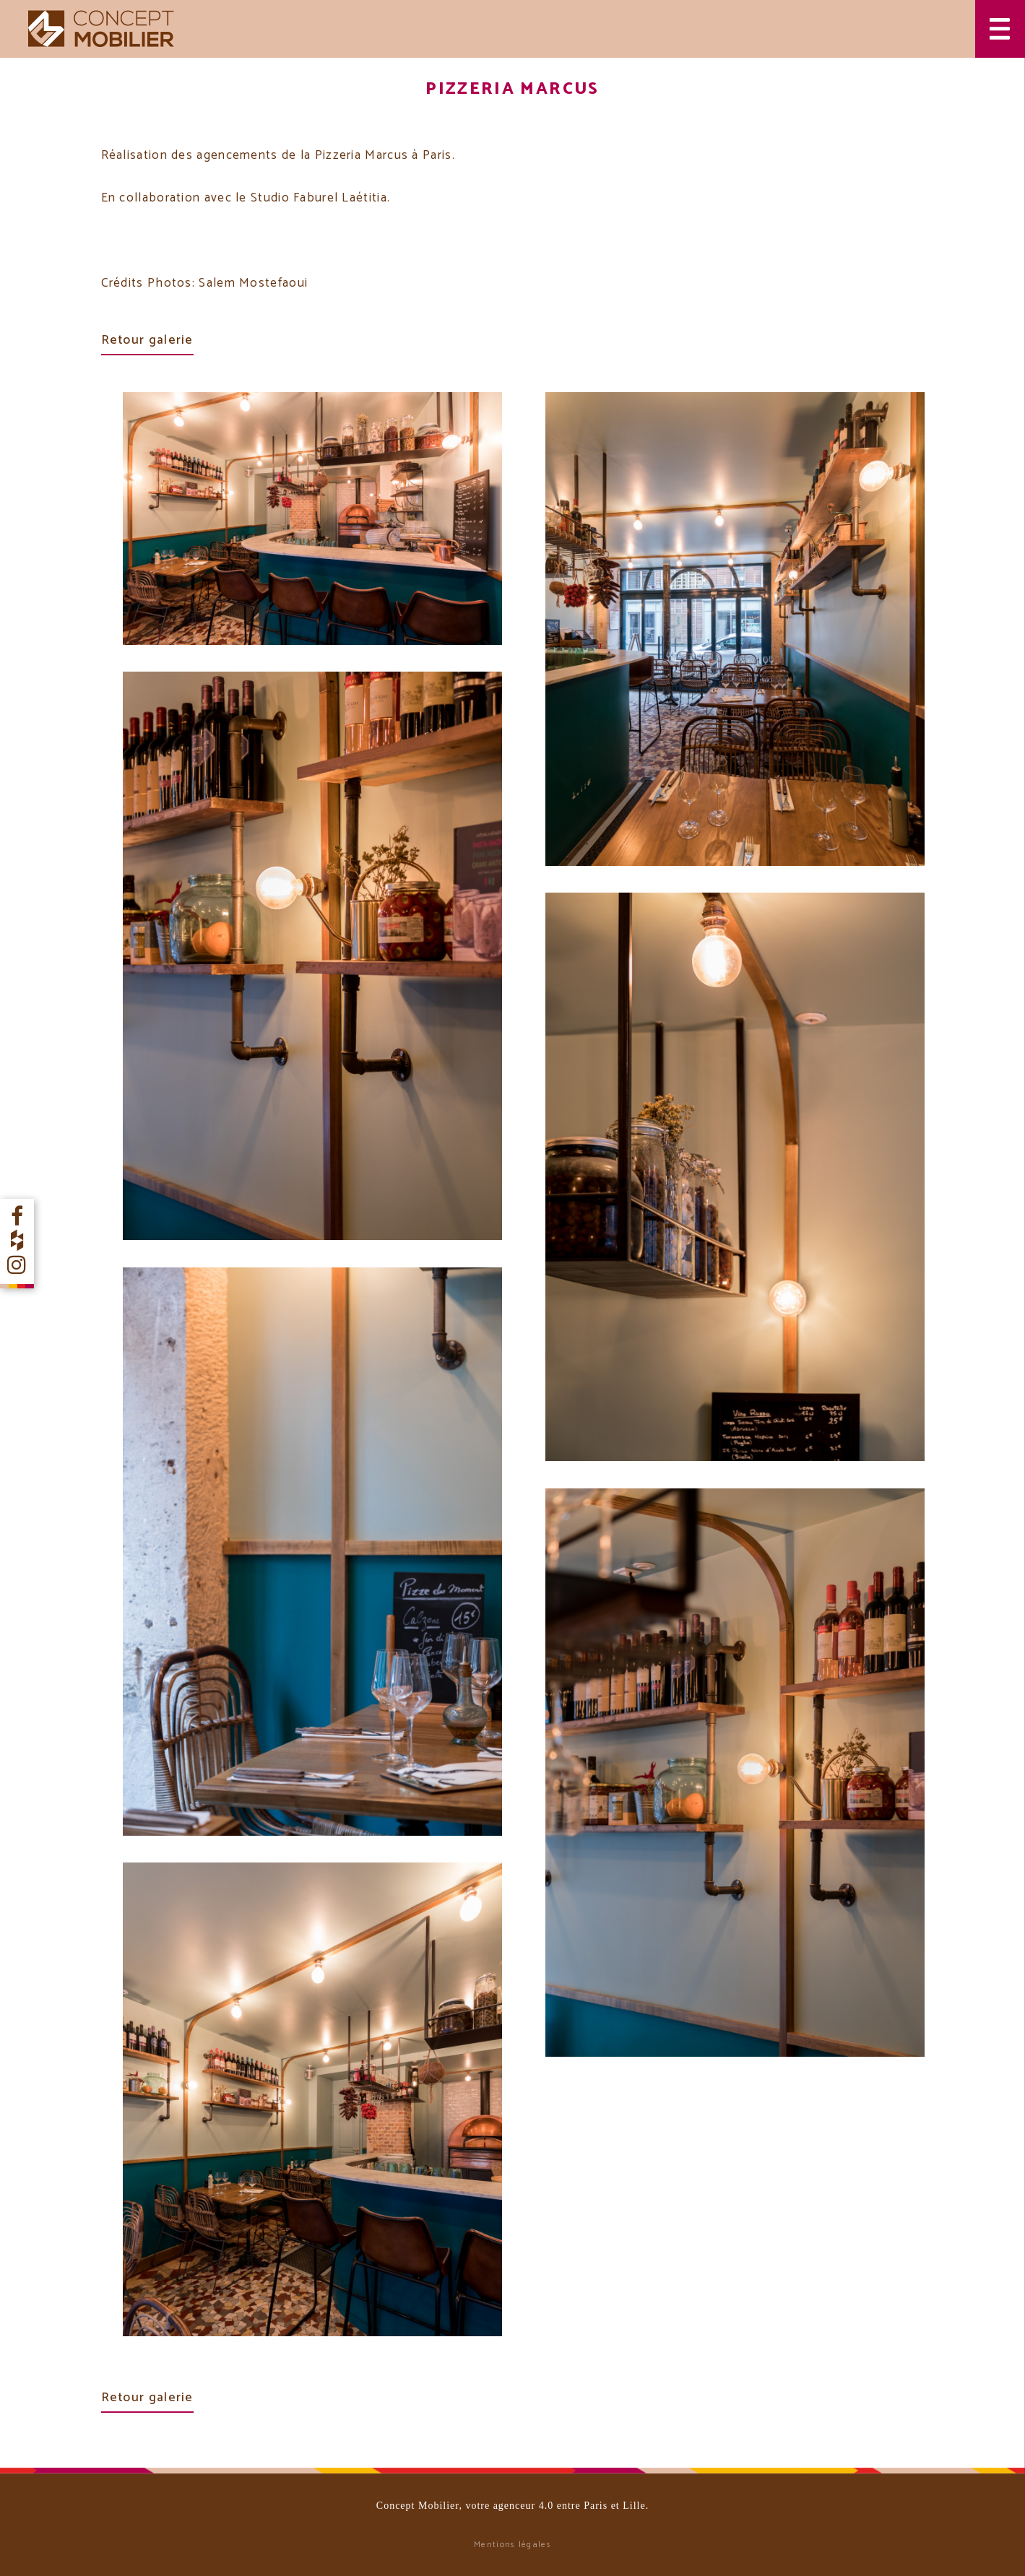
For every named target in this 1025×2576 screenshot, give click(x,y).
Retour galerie (147, 340)
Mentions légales (512, 2544)
